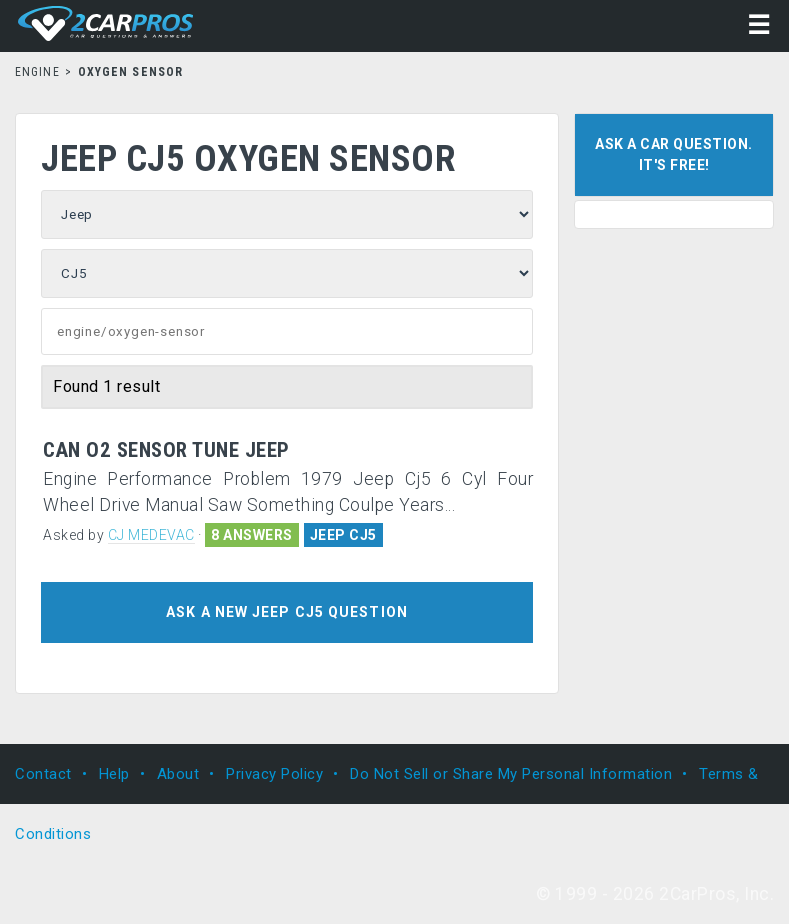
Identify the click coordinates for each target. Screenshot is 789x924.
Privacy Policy (274, 774)
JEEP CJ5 (343, 535)
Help (114, 774)
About (178, 774)
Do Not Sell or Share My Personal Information (511, 774)
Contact (43, 774)
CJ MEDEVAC (151, 535)
